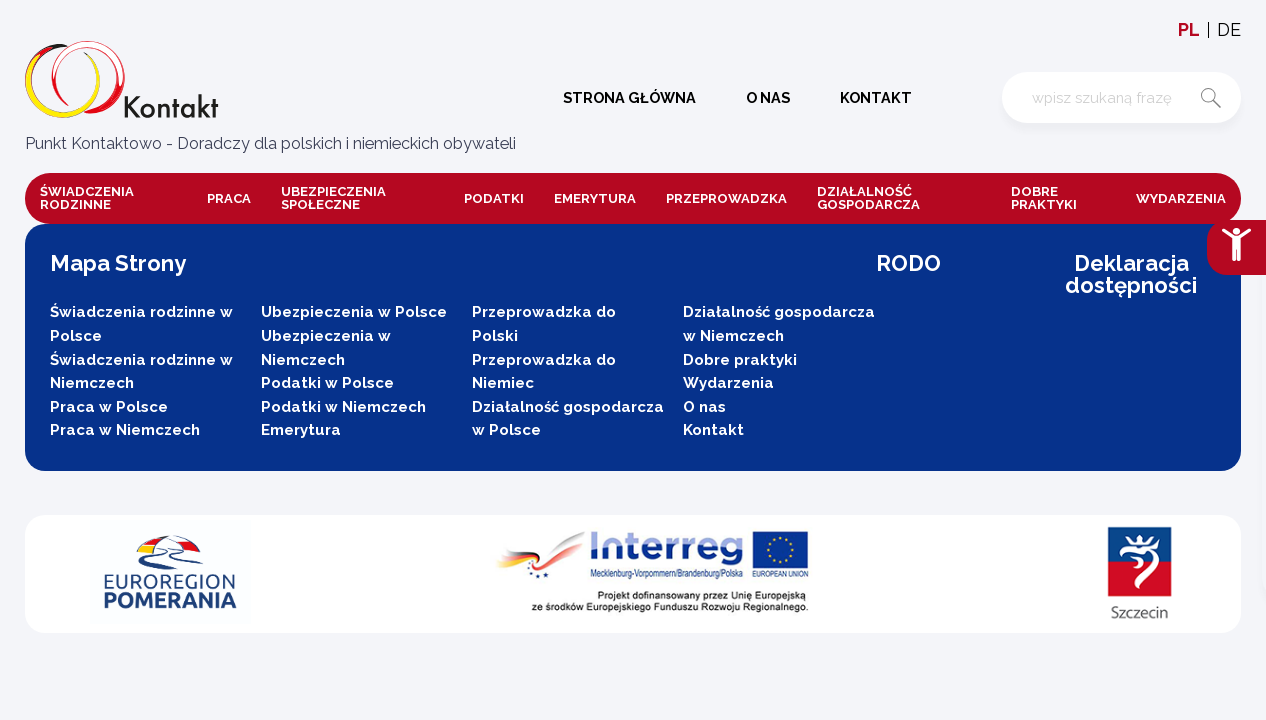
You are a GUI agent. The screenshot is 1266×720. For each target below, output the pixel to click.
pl (1189, 29)
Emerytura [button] (595, 198)
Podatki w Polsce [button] (327, 383)
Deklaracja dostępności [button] (1131, 274)
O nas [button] (761, 97)
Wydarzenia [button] (1181, 198)
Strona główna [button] (622, 97)
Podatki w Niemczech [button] (343, 407)
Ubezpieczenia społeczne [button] (333, 198)
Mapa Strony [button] (118, 263)
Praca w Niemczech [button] (125, 430)
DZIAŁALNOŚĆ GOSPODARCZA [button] (868, 198)
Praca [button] (229, 198)
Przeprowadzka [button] (726, 198)
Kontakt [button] (869, 97)
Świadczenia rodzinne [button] (87, 198)
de (1229, 29)
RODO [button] (908, 263)
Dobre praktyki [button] (1044, 198)
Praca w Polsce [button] (109, 407)
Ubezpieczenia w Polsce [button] (354, 312)
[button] (270, 98)
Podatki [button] (494, 198)
